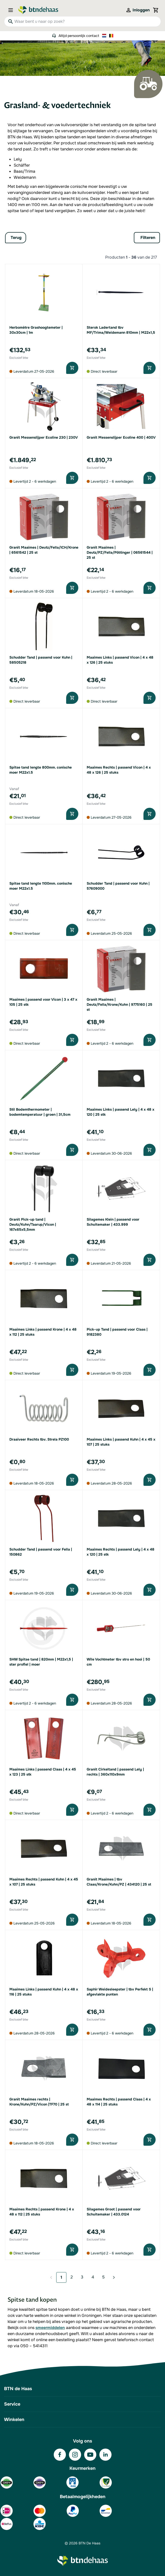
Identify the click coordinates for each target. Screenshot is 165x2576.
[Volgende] (112, 2277)
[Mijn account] (137, 10)
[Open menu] (12, 10)
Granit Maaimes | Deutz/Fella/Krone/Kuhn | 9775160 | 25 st (119, 1004)
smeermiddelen (50, 2327)
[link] (52, 2277)
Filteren (147, 237)
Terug (16, 237)
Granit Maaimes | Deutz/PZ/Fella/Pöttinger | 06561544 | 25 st (120, 552)
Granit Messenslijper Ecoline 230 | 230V (43, 437)
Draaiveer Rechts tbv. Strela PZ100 (39, 1439)
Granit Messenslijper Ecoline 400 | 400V (121, 437)
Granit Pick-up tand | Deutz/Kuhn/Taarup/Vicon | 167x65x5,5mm (32, 1224)
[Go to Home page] (38, 10)
